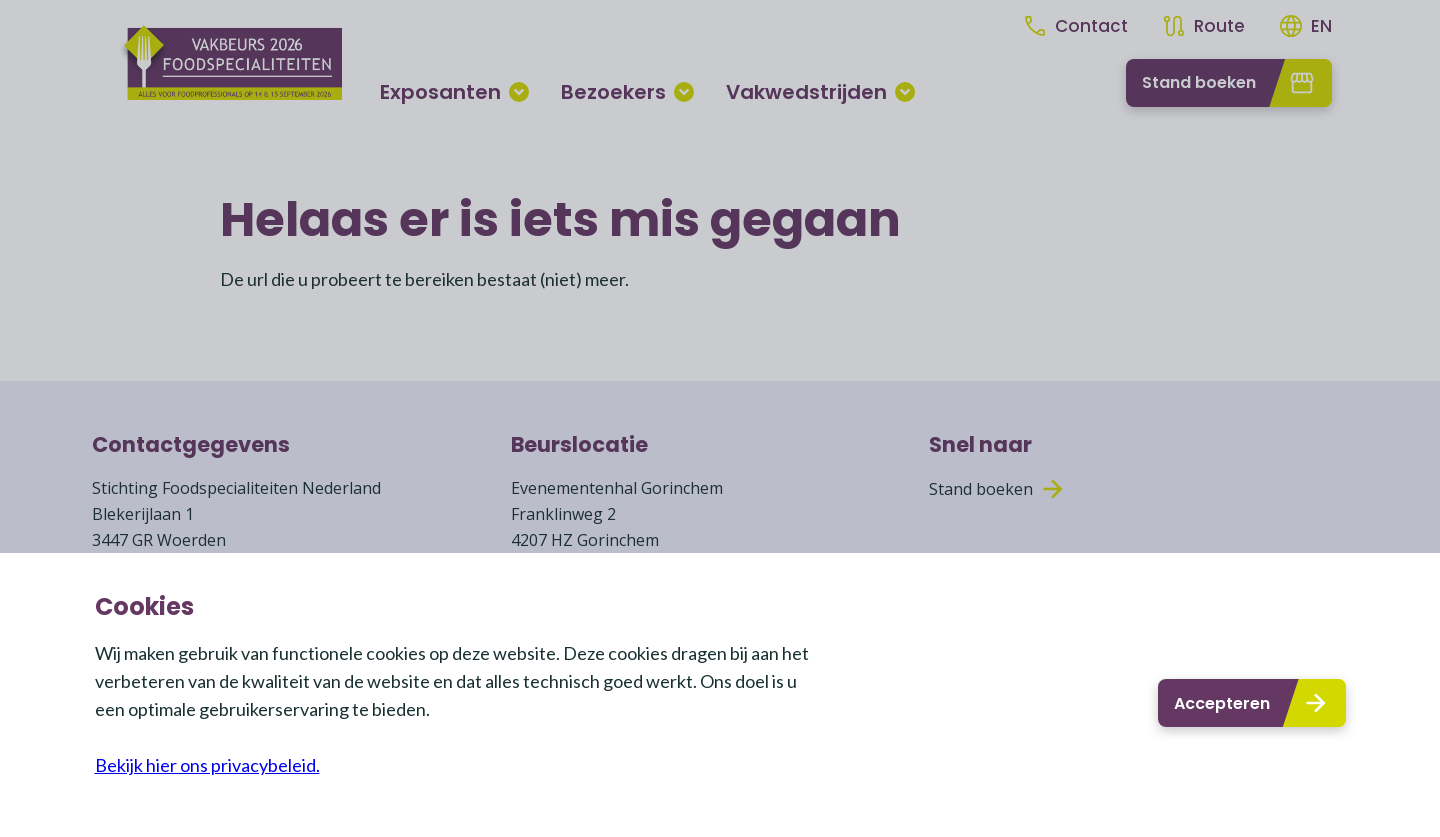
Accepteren (1252, 703)
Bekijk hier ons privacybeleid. (207, 765)
